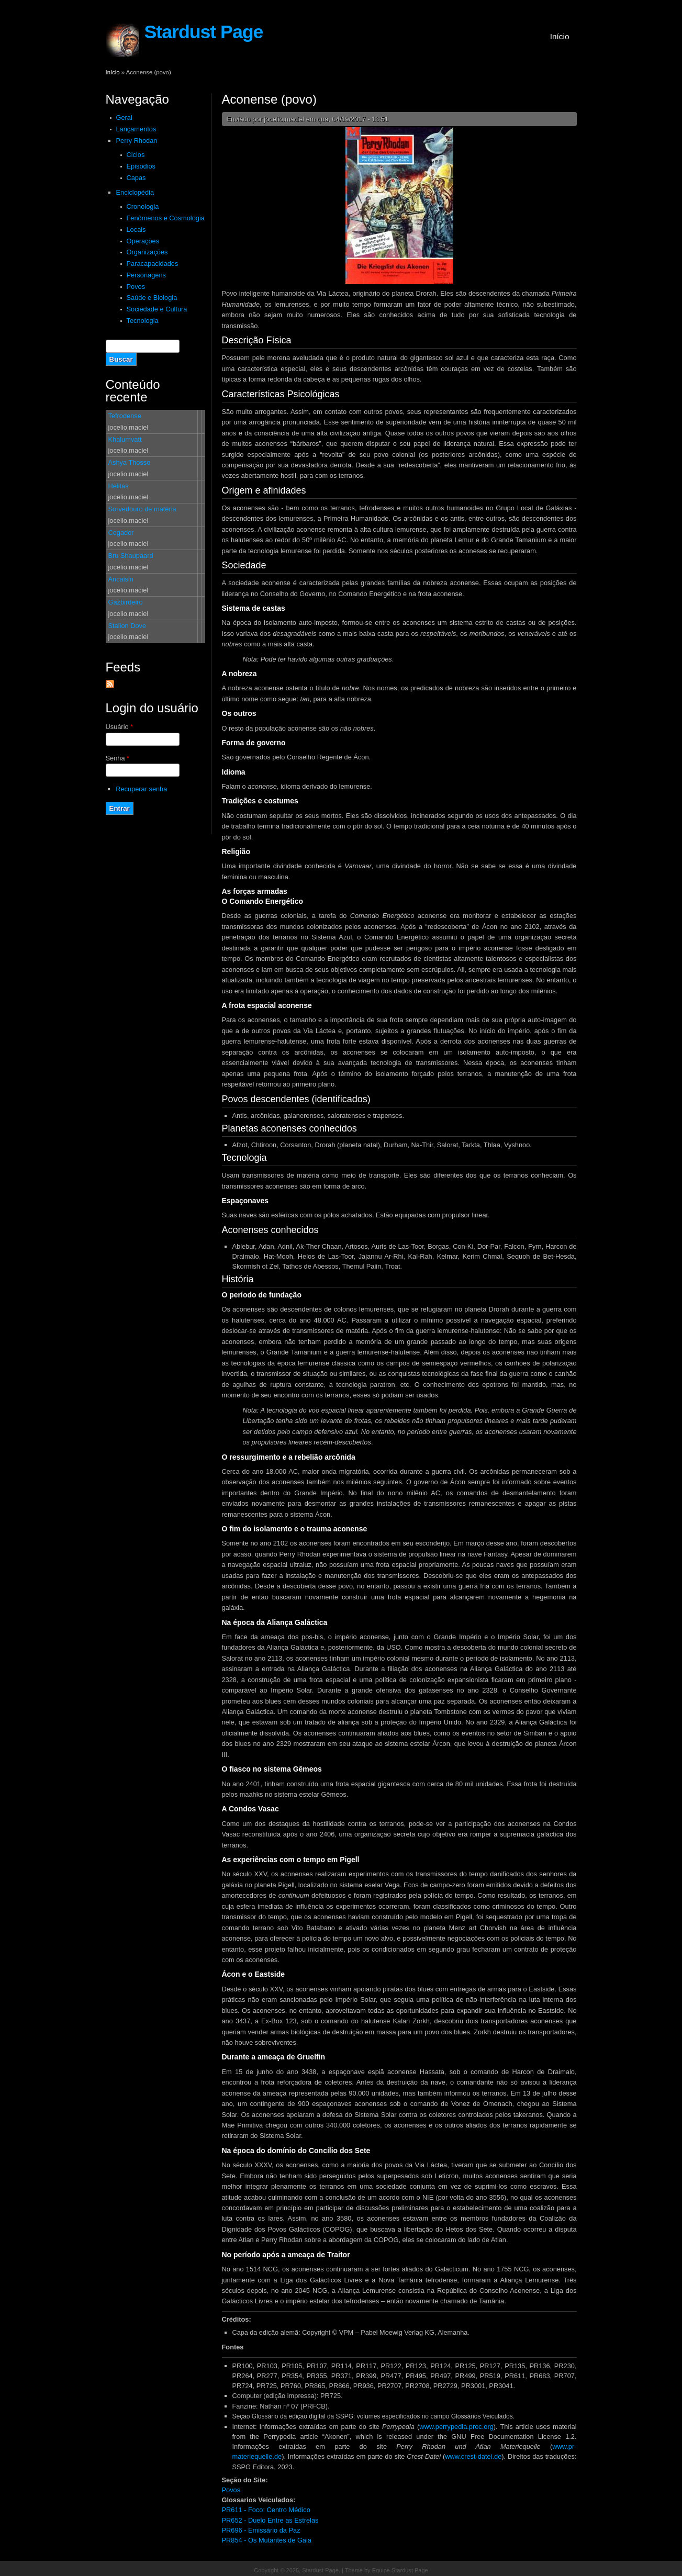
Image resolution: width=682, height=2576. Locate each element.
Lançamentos (136, 129)
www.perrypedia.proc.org (456, 2427)
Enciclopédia (135, 192)
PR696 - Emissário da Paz (261, 2530)
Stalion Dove (127, 626)
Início (559, 36)
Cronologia (143, 206)
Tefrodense (124, 416)
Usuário (119, 727)
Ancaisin (120, 579)
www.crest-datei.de (473, 2456)
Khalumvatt (125, 439)
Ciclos (136, 155)
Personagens (146, 275)
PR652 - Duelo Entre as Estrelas (270, 2520)
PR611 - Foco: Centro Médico (266, 2510)
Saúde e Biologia (152, 297)
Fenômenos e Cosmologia (166, 218)
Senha (118, 758)
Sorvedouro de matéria (142, 509)
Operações (143, 241)
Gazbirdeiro (125, 602)
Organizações (147, 252)
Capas (136, 178)
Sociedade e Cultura (157, 309)
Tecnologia (143, 320)
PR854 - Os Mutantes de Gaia (266, 2540)
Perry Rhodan (137, 140)
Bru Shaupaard (130, 555)
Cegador (121, 532)
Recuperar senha (141, 789)
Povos (136, 286)
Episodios (141, 166)
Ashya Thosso (129, 462)
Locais (136, 229)
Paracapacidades (152, 263)
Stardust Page (203, 31)
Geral (124, 117)
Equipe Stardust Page (400, 2570)
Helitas (118, 486)
